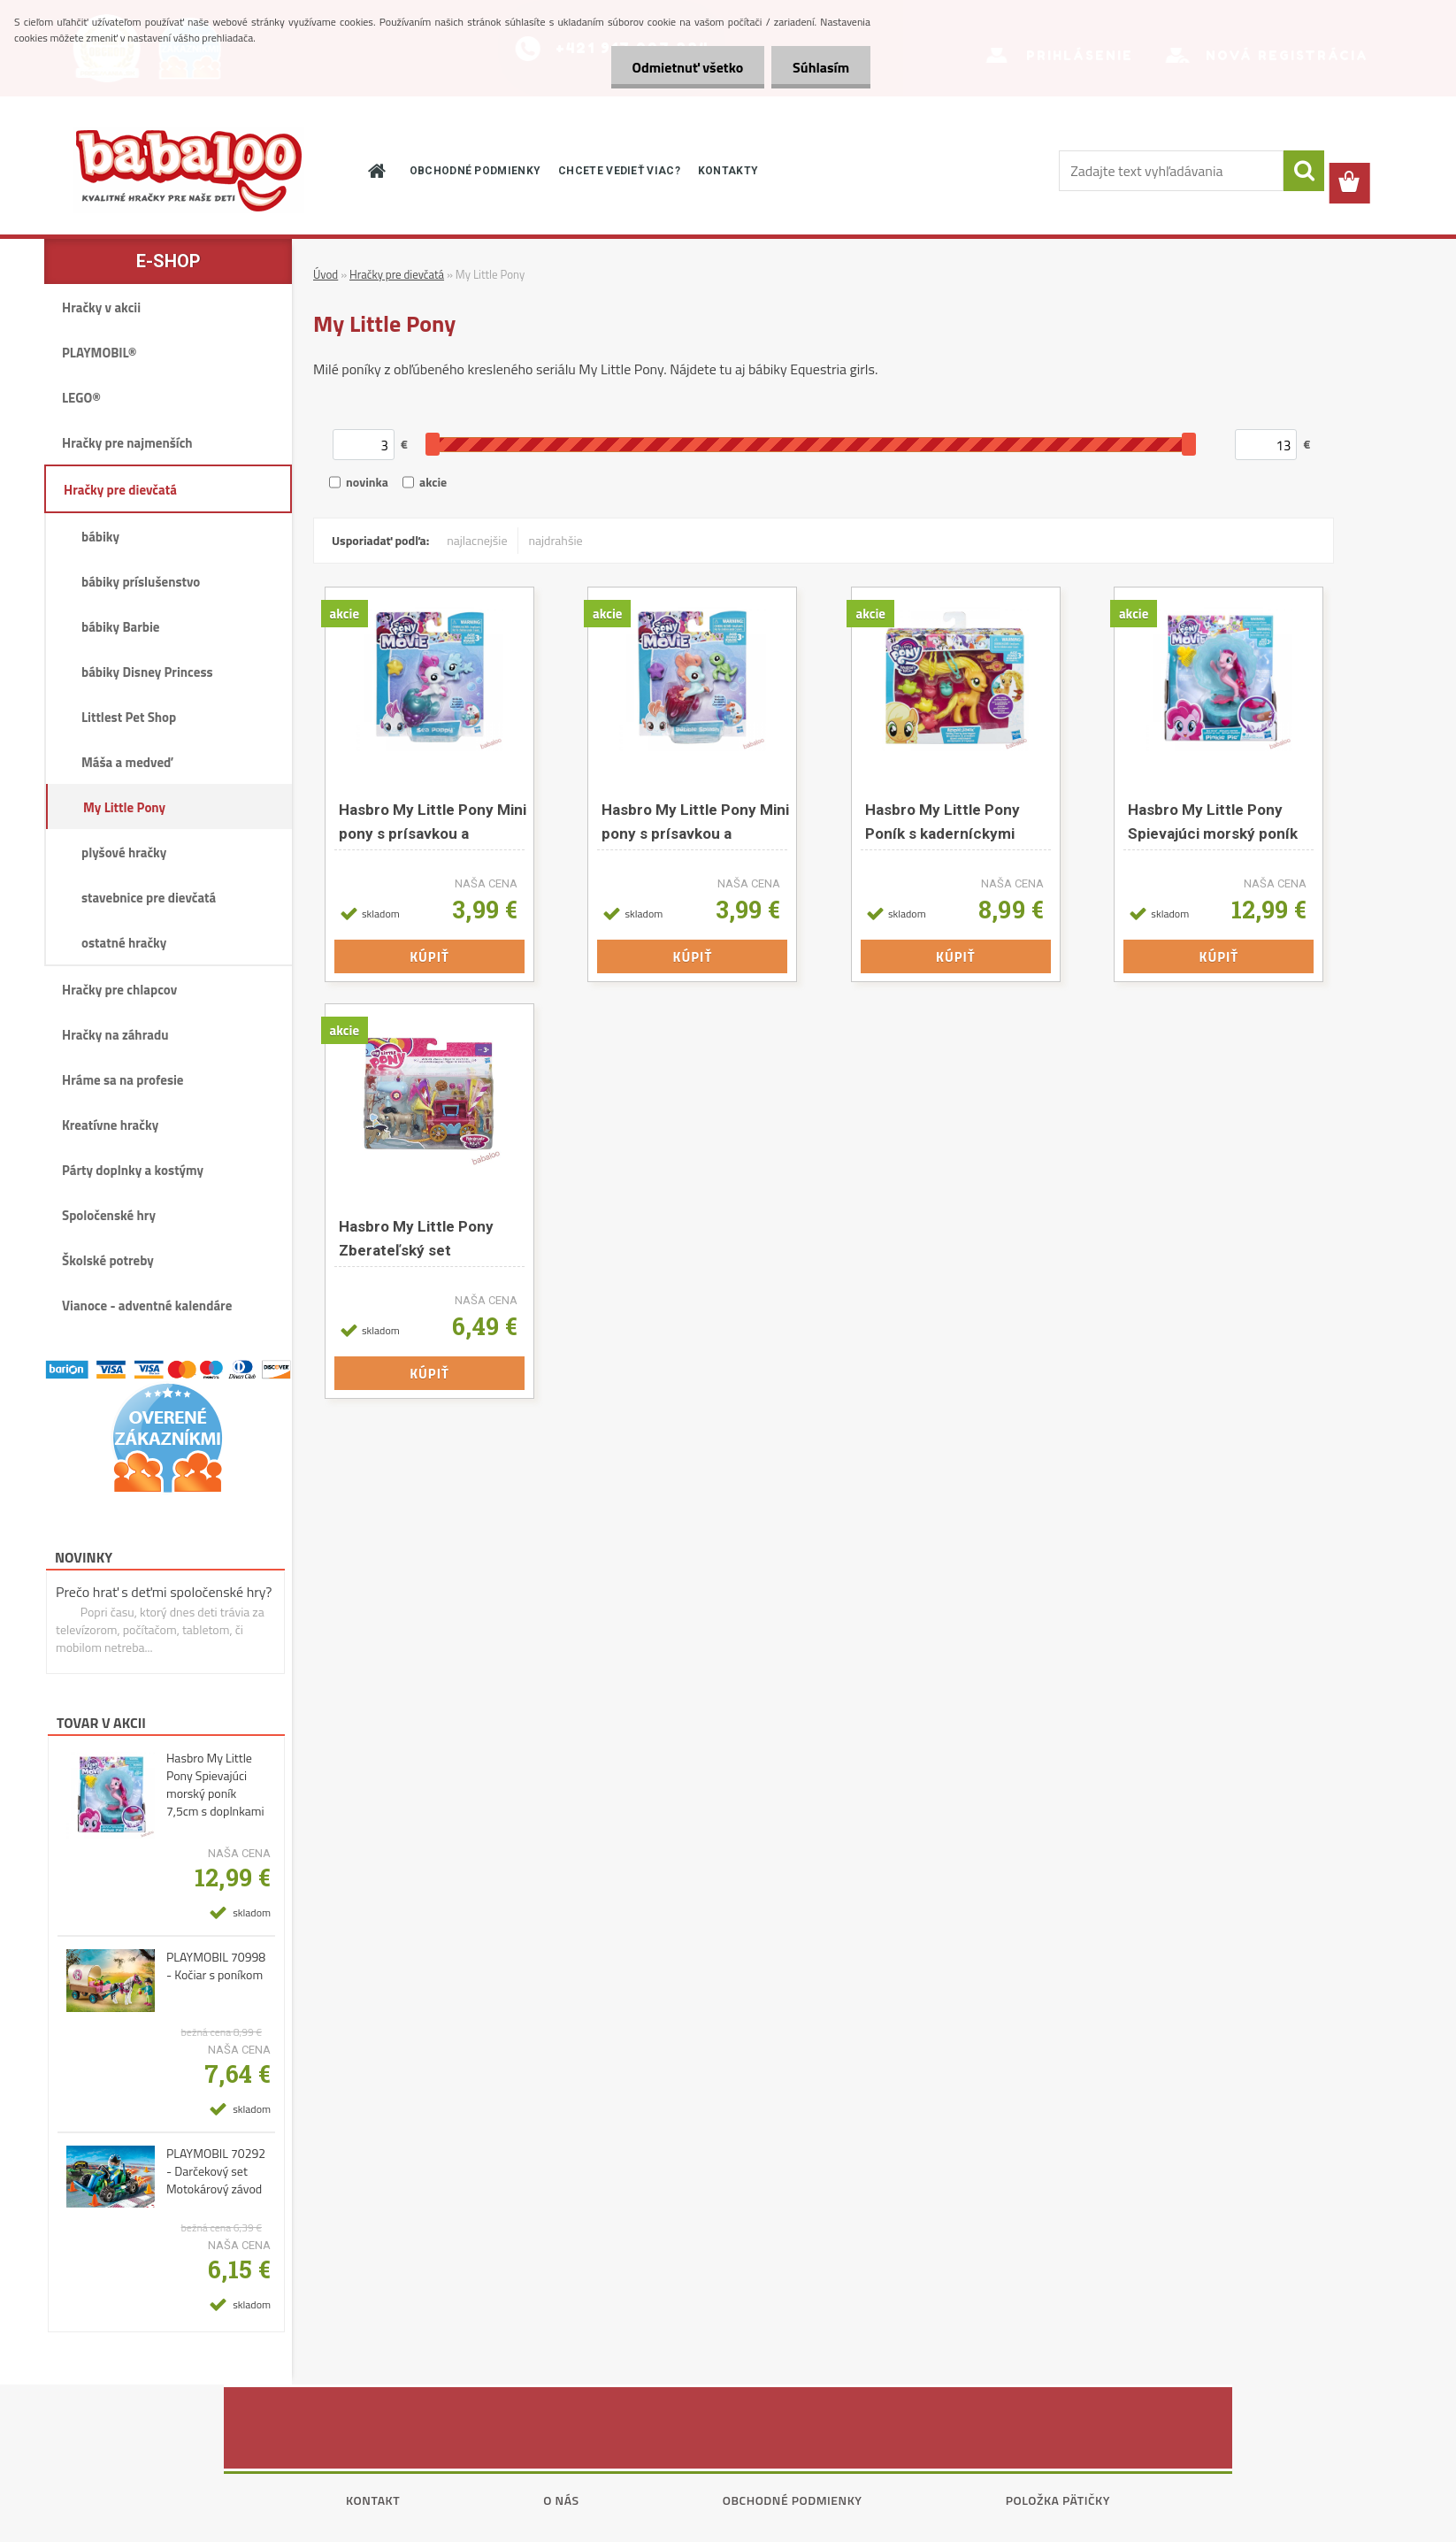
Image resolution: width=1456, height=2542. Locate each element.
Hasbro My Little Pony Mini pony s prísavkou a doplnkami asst (432, 821)
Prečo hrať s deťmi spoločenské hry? (164, 1591)
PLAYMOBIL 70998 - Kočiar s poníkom (215, 1966)
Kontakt (373, 2500)
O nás (561, 2500)
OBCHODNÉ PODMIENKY (475, 171)
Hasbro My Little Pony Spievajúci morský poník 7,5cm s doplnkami (215, 1784)
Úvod (325, 274)
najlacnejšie (477, 540)
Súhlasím (820, 67)
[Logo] (188, 170)
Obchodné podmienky (792, 2500)
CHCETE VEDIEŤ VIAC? (619, 171)
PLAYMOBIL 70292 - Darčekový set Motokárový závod (215, 2171)
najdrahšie (556, 540)
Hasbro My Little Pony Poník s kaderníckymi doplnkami (942, 821)
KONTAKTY (728, 171)
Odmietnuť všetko (684, 67)
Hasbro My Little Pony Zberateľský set (416, 1238)
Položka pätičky (1058, 2500)
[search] (1304, 170)
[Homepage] (376, 170)
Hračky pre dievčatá (396, 274)
